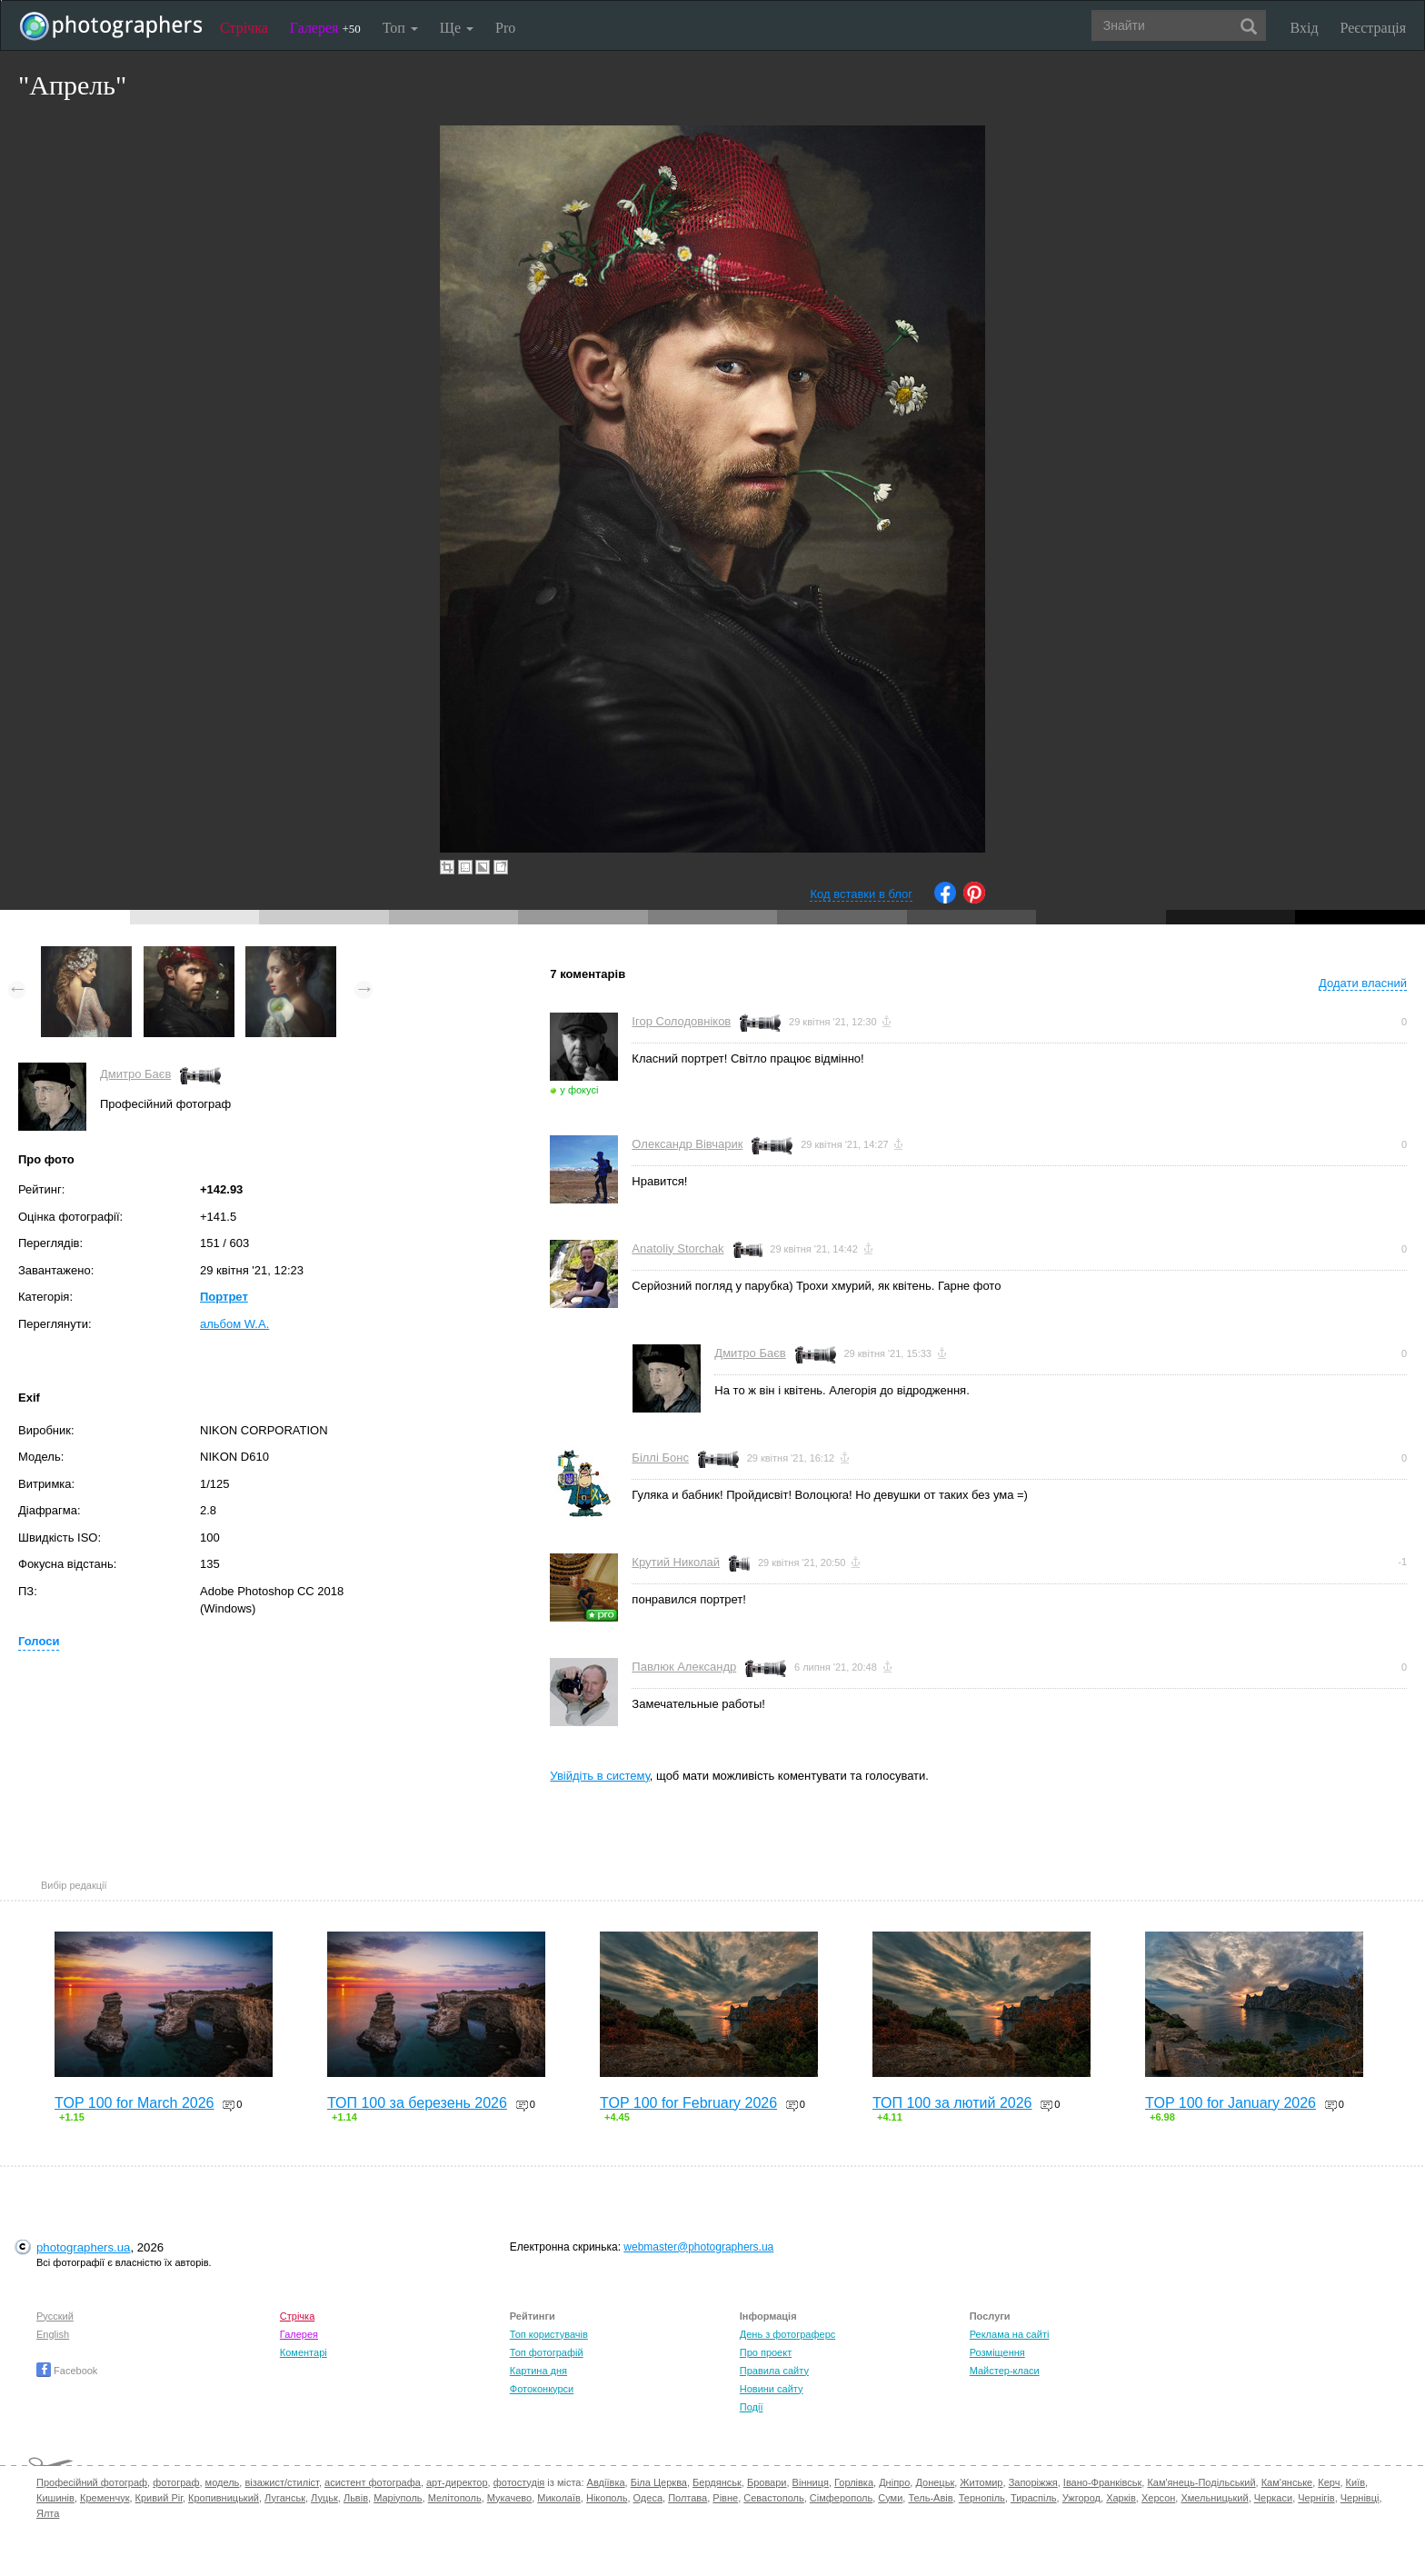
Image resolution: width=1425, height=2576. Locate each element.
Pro (505, 27)
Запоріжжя (1033, 2482)
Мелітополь (455, 2497)
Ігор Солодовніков (681, 1021)
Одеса (648, 2497)
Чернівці (1360, 2497)
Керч (1329, 2482)
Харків (1121, 2497)
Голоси (38, 1641)
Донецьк (934, 2482)
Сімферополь (841, 2497)
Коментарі (303, 2352)
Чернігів (1316, 2497)
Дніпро (894, 2482)
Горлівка (853, 2482)
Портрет (224, 1296)
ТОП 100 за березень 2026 (417, 2103)
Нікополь (606, 2497)
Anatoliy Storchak (677, 1248)
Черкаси (1273, 2497)
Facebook (66, 2370)
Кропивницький (223, 2497)
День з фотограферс (788, 2334)
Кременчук (104, 2497)
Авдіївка (606, 2482)
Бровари (767, 2482)
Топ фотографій (546, 2352)
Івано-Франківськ (1102, 2482)
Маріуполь (398, 2497)
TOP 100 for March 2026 (134, 2103)
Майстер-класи (1005, 2370)
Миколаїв (559, 2497)
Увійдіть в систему (600, 1775)
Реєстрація (1373, 27)
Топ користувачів (549, 2334)
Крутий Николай (676, 1562)
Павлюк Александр (684, 1666)
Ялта (47, 2513)
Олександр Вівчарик (687, 1144)
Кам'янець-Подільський (1201, 2482)
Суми (890, 2497)
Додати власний (1363, 983)
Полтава (687, 2497)
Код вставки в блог (861, 894)
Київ (1355, 2482)
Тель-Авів (930, 2497)
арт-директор (457, 2482)
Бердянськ (717, 2482)
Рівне (725, 2497)
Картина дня (538, 2370)
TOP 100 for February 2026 (688, 2103)
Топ (400, 27)
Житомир (981, 2482)
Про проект (766, 2352)
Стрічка (244, 27)
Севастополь (773, 2497)
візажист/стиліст (281, 2482)
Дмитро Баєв (135, 1074)
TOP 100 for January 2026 (1230, 2103)
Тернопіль (982, 2497)
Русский (55, 2316)
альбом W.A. (234, 1324)
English (52, 2334)
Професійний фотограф (91, 2482)
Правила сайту (774, 2370)
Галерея (325, 27)
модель (222, 2482)
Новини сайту (771, 2388)
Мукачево (509, 2497)
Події (751, 2406)
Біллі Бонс (660, 1457)
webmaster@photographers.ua (698, 2247)
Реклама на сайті (1010, 2334)
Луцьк (324, 2497)
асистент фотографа (372, 2482)
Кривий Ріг (159, 2497)
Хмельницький (1214, 2497)
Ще (456, 27)
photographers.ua (83, 2247)
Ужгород (1081, 2497)
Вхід (1304, 27)
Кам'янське (1287, 2482)
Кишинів (55, 2497)
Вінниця (810, 2482)
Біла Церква (659, 2482)
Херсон (1158, 2497)
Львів (356, 2497)
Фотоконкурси (541, 2388)
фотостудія (519, 2482)
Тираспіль (1034, 2497)
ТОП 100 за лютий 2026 (952, 2103)
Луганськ (284, 2497)
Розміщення (997, 2352)
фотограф (176, 2482)
